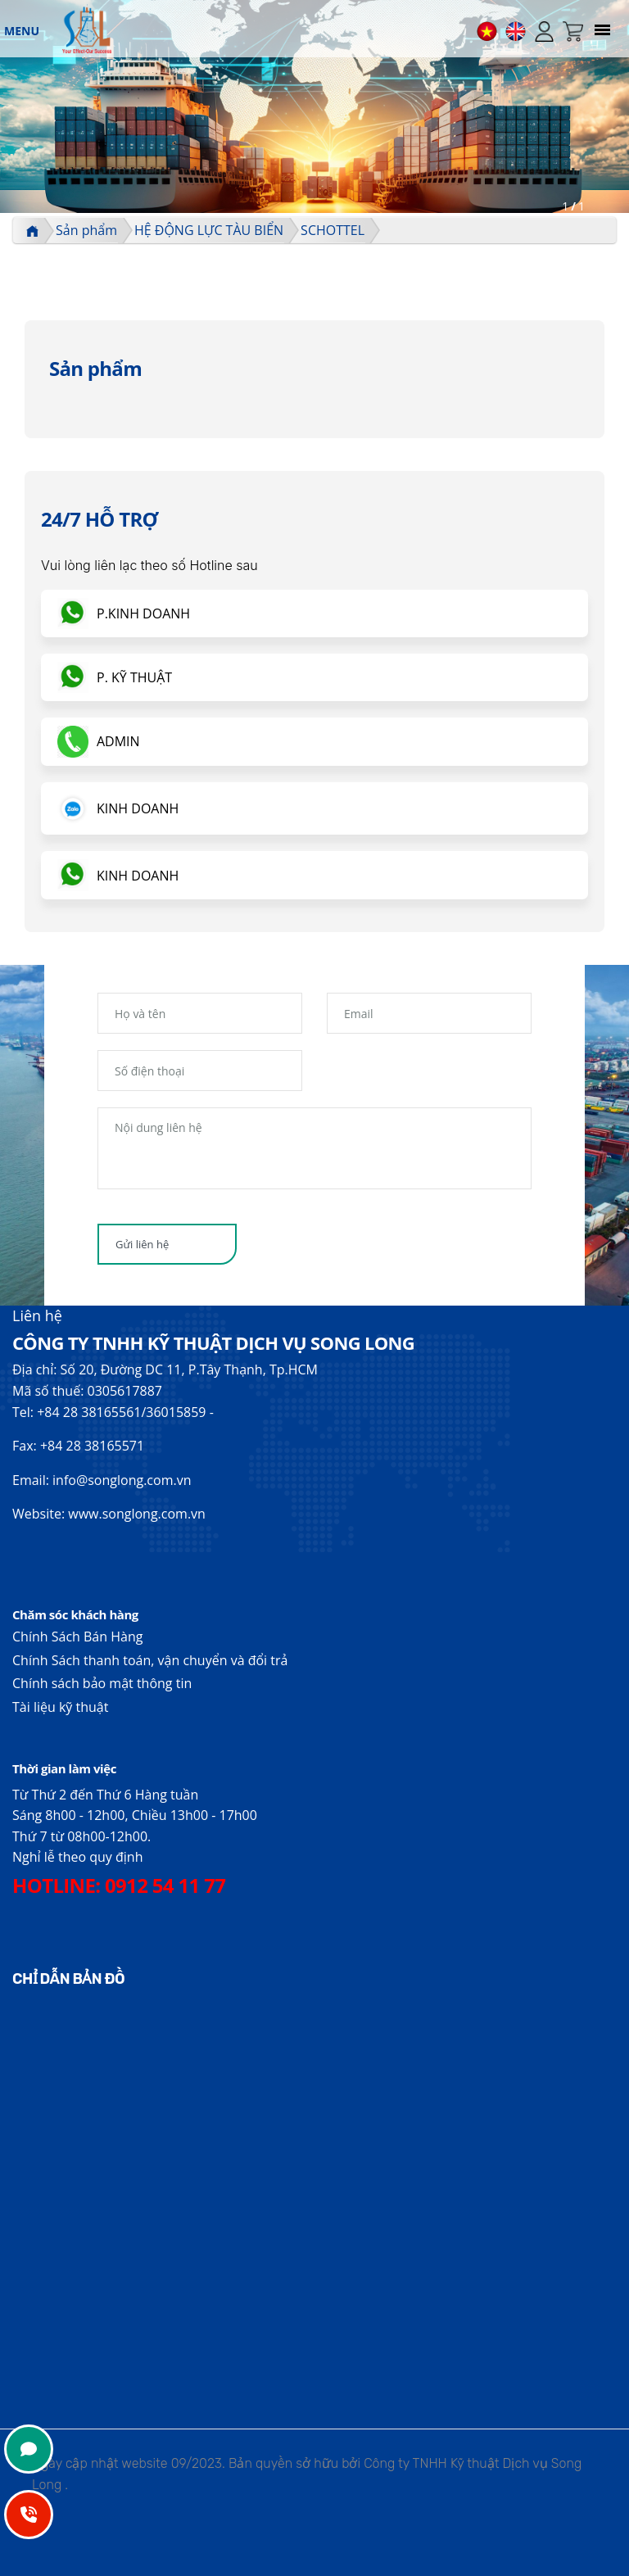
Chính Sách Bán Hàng (77, 1637)
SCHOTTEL (332, 230)
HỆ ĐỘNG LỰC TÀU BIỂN (208, 230)
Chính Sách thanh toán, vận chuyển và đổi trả (149, 1660)
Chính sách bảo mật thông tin (102, 1683)
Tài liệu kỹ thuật (60, 1707)
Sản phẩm (86, 230)
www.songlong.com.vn (137, 1514)
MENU (21, 30)
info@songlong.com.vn (121, 1480)
